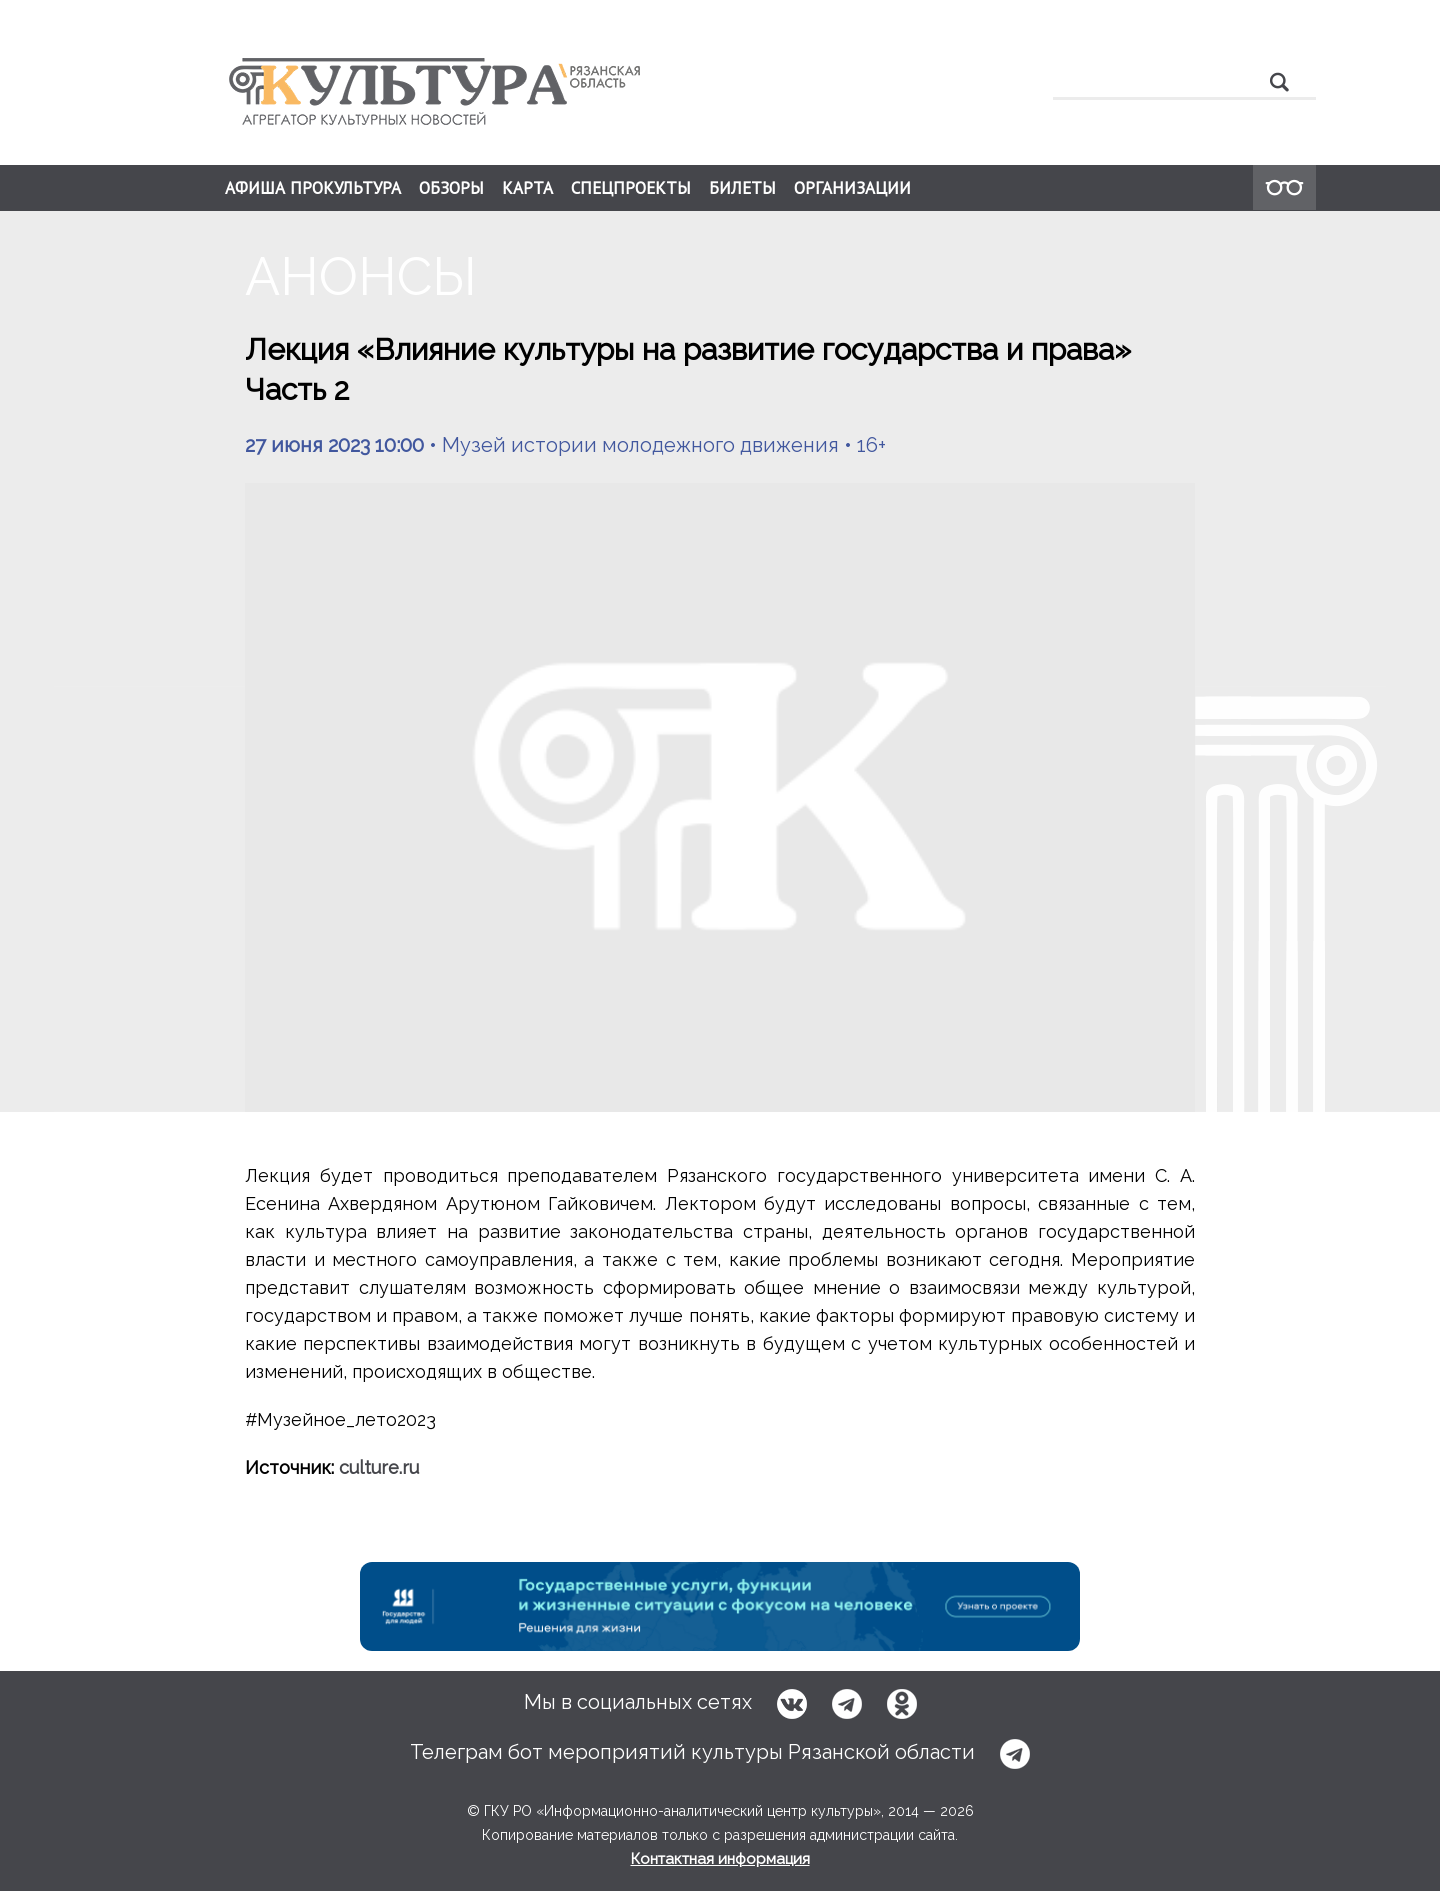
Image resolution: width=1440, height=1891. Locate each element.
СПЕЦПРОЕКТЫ (631, 188)
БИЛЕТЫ (742, 188)
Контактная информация (720, 1859)
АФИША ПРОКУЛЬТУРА (313, 188)
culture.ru (379, 1467)
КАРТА (527, 188)
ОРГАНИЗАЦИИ (852, 188)
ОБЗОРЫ (451, 188)
